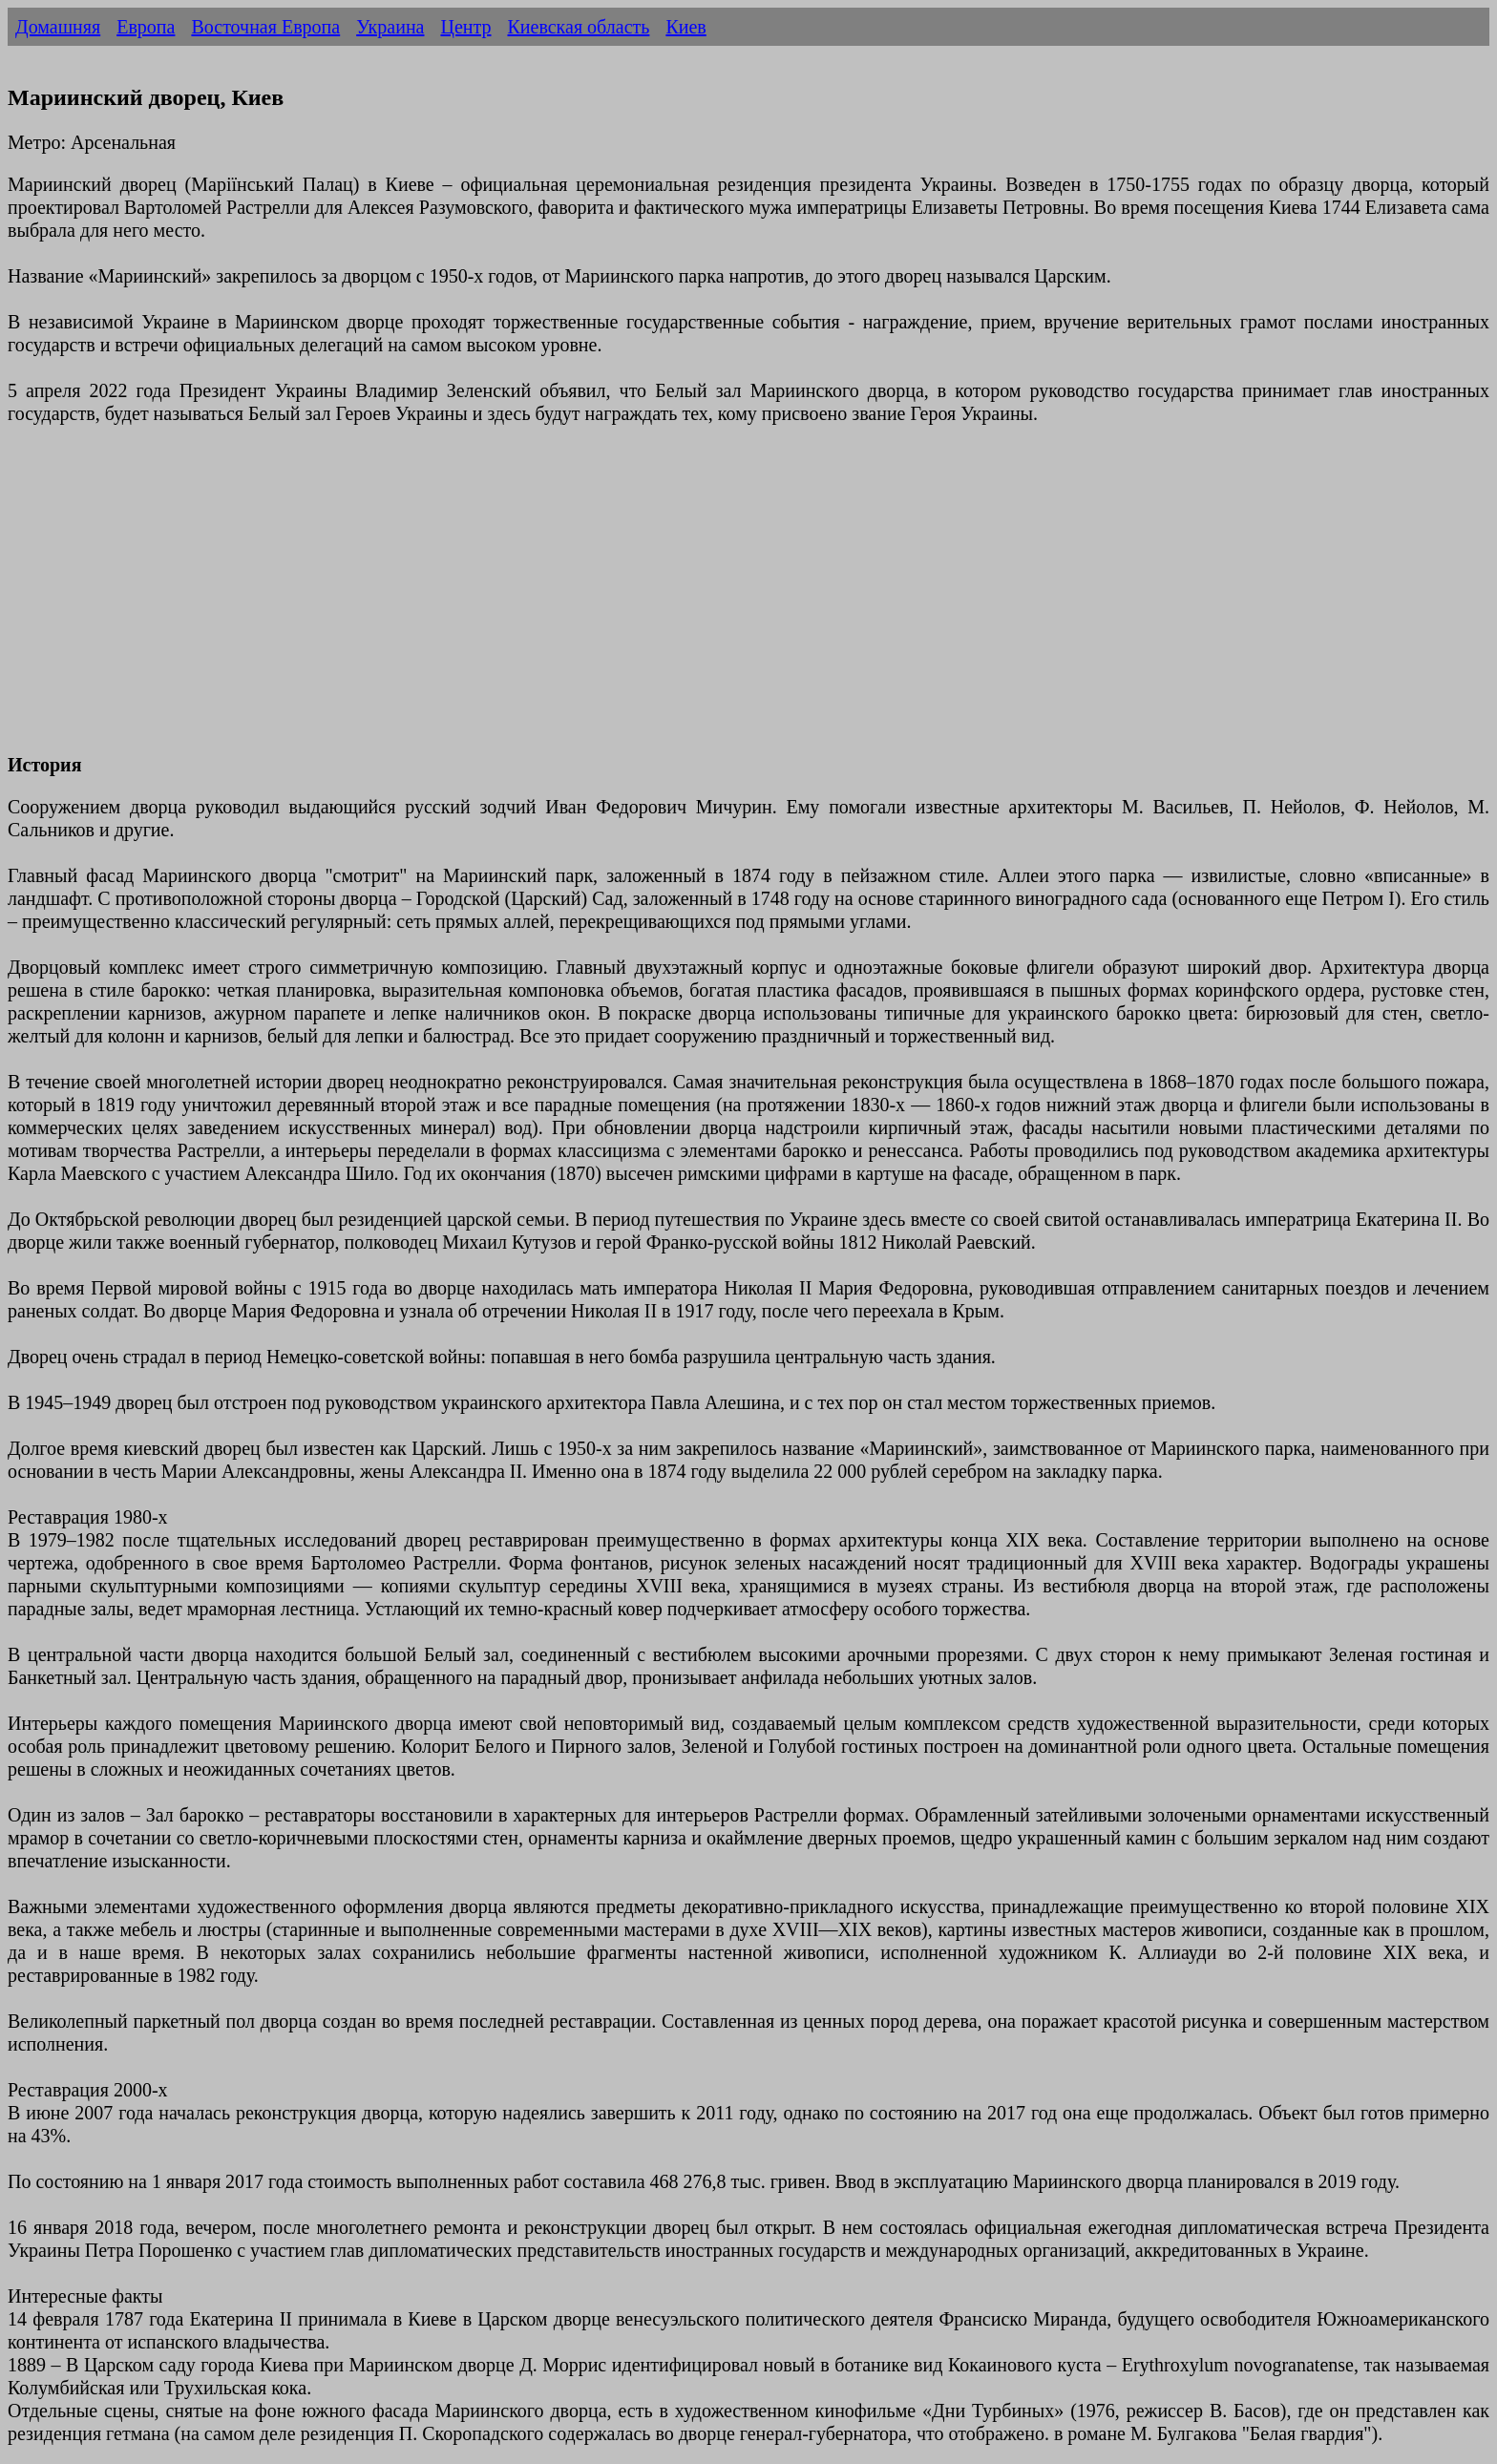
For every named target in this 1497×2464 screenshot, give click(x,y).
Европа (145, 26)
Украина (390, 26)
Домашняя (57, 26)
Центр (465, 26)
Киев (685, 26)
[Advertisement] (580, 600)
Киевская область (578, 26)
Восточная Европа (265, 26)
